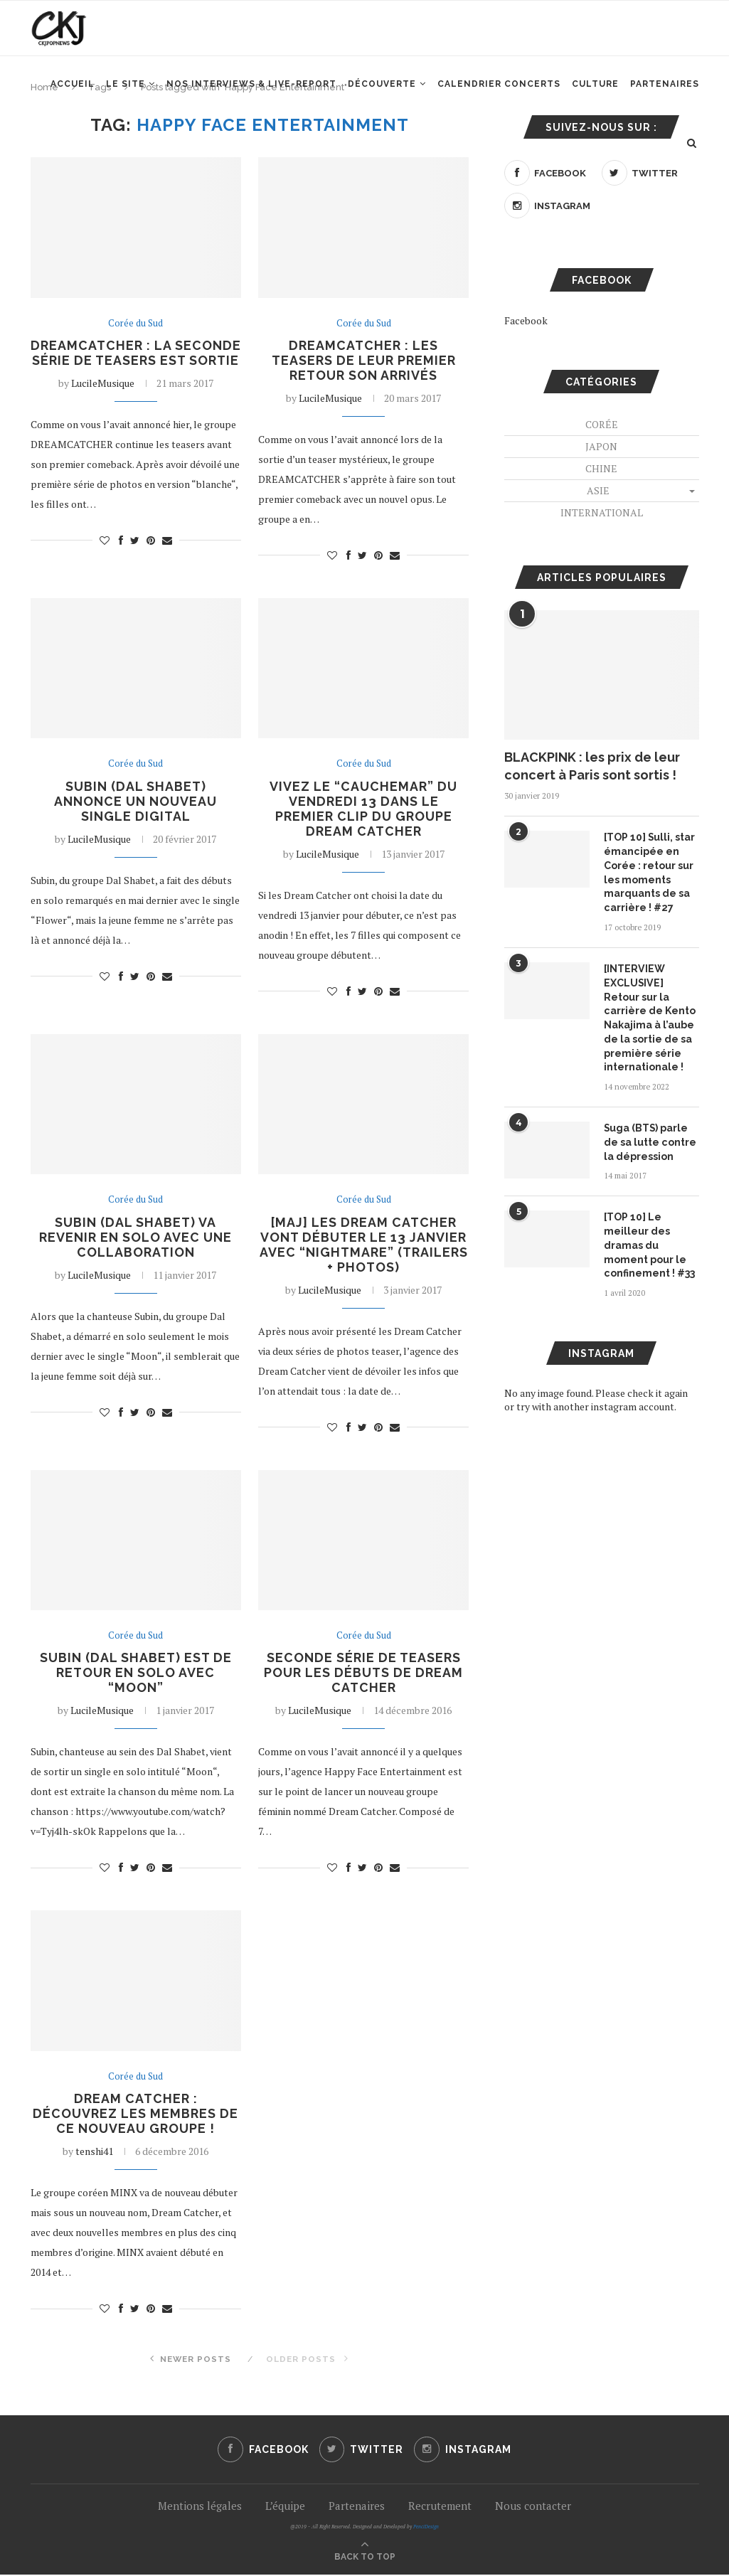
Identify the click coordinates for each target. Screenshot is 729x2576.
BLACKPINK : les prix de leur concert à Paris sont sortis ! (592, 766)
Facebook (526, 320)
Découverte (382, 86)
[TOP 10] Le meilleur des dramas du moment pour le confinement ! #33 (649, 1243)
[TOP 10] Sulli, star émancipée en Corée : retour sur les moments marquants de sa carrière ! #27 (650, 871)
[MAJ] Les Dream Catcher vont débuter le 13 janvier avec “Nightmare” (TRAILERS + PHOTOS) (364, 1245)
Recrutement (440, 2507)
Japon (601, 446)
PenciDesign (426, 2528)
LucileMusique (102, 398)
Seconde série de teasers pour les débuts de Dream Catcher (364, 1673)
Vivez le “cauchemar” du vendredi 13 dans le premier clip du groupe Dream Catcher (363, 809)
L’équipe (285, 2507)
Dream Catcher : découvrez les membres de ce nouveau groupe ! (135, 2114)
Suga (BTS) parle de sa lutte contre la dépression (650, 1140)
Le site (125, 86)
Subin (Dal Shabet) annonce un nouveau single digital (136, 801)
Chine (601, 468)
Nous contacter (533, 2507)
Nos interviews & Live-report (251, 86)
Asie (598, 490)
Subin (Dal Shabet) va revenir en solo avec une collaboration (135, 1237)
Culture (595, 86)
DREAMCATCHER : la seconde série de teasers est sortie (135, 360)
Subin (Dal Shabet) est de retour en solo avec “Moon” (136, 1673)
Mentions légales (200, 2507)
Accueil (72, 86)
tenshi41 (94, 2152)
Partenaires (664, 86)
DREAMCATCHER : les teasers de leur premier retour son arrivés (363, 360)
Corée (601, 424)
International (601, 512)
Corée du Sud (135, 323)
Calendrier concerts (498, 86)
